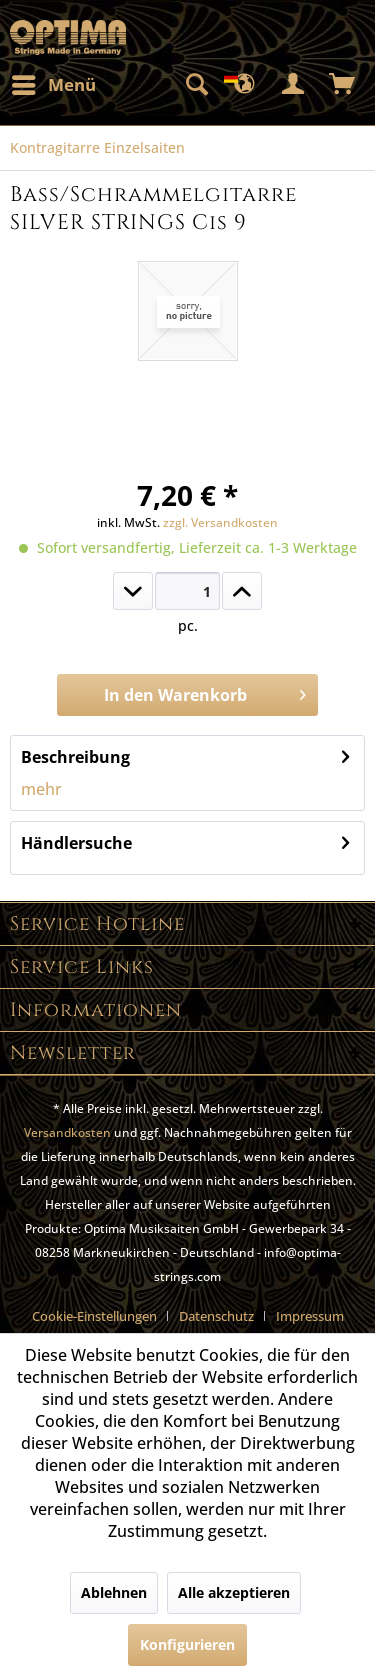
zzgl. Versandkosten (220, 522)
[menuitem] (53, 85)
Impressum (310, 1316)
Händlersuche (76, 843)
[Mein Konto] (294, 85)
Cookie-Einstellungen (94, 1316)
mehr (41, 789)
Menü (54, 82)
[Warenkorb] (343, 85)
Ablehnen (114, 1592)
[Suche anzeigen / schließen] (196, 85)
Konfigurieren (187, 1644)
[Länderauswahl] (245, 85)
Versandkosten (67, 1132)
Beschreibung (75, 757)
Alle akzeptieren (234, 1592)
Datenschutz (216, 1316)
